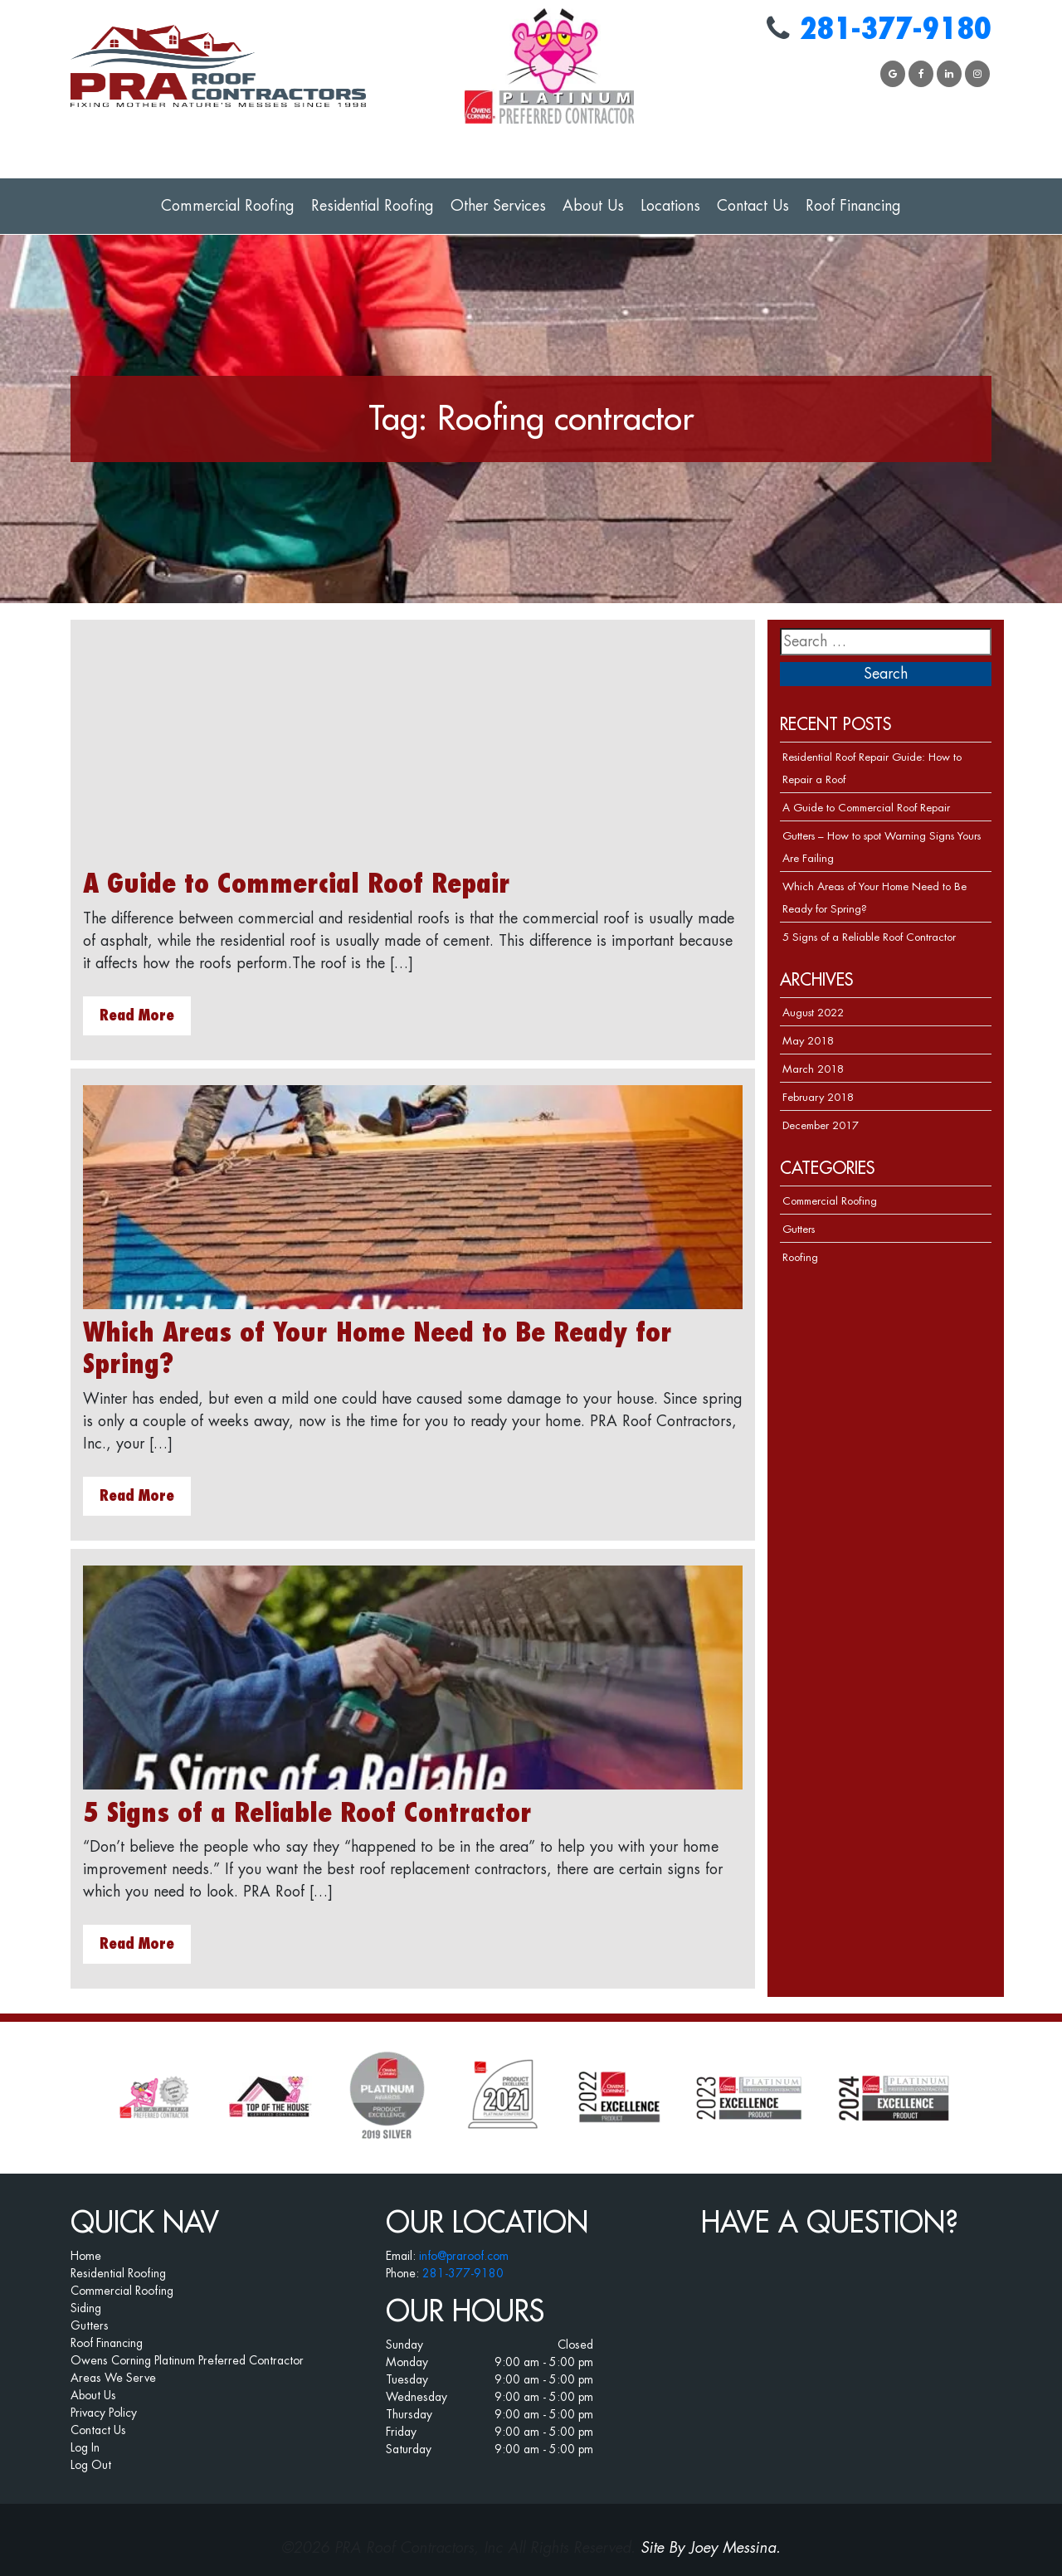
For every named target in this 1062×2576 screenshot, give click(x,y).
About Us (593, 205)
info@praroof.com (464, 2256)
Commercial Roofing (228, 205)
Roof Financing (853, 205)
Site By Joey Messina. (711, 2547)
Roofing (800, 1257)
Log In (85, 2447)
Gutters (798, 1229)
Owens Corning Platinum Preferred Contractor (187, 2360)
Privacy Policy (104, 2412)
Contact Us (753, 205)
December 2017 (820, 1125)
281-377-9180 (895, 29)
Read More (137, 1015)
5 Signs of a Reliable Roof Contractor (307, 1813)
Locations (670, 205)
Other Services (498, 205)
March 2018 (813, 1069)
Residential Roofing (372, 205)
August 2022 (813, 1012)
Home (86, 2256)
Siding (86, 2308)
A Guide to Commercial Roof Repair (296, 884)
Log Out (91, 2465)
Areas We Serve (113, 2378)
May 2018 (808, 1040)
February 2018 (818, 1097)
